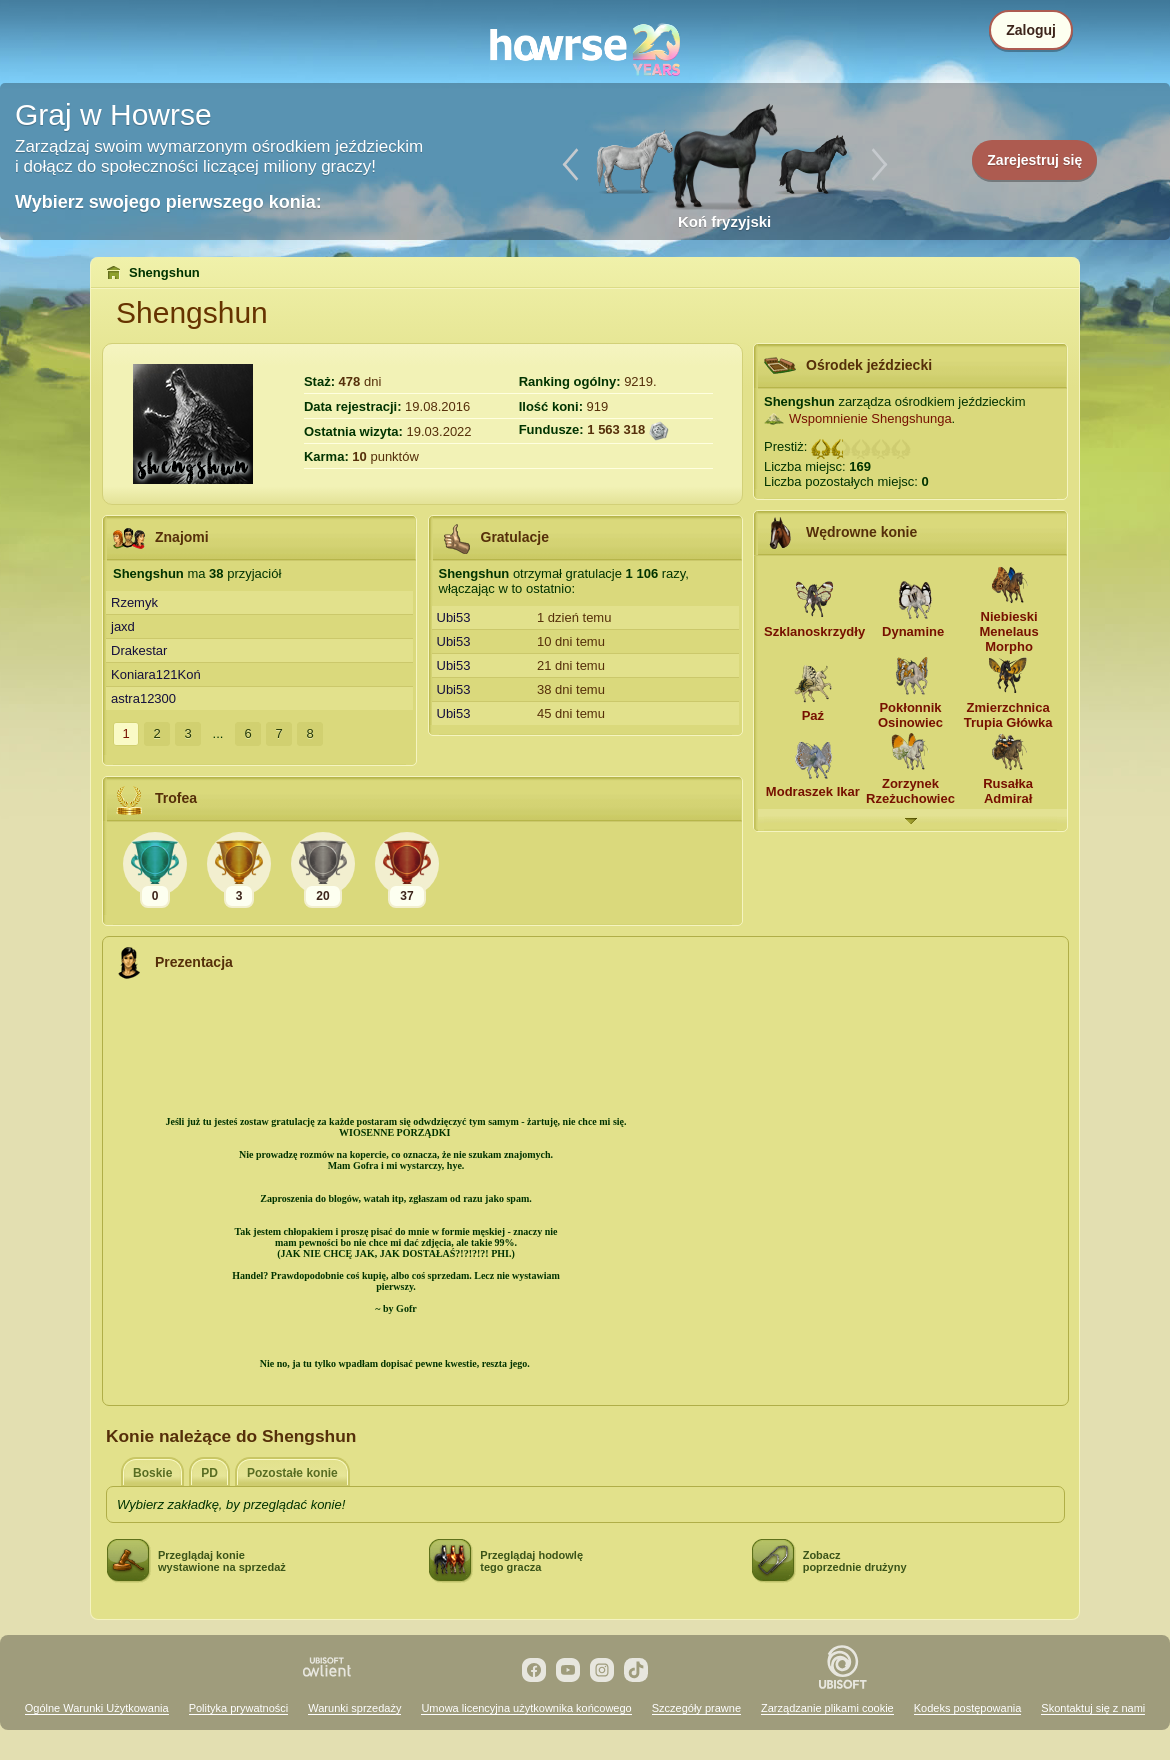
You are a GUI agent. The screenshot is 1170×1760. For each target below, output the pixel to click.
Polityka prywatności (239, 1708)
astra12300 (143, 698)
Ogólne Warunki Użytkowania (97, 1708)
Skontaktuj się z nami (1093, 1708)
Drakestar (139, 650)
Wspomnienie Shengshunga (870, 418)
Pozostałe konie (292, 1473)
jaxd (123, 626)
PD (209, 1473)
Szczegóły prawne (696, 1708)
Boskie (152, 1473)
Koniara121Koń (156, 674)
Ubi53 (454, 617)
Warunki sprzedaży (354, 1708)
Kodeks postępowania (968, 1708)
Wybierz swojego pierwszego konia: (168, 202)
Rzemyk (134, 602)
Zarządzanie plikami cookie (827, 1708)
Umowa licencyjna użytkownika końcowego (526, 1708)
